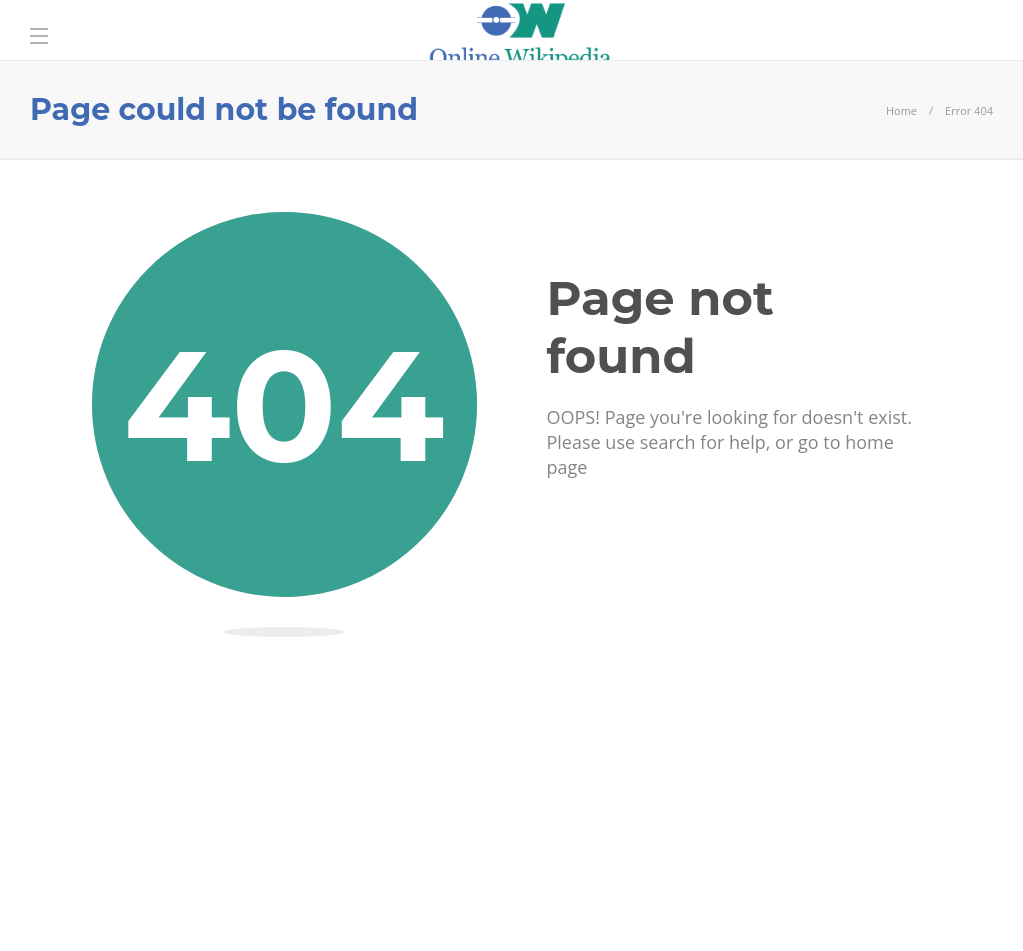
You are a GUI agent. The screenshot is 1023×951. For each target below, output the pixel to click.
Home (901, 110)
